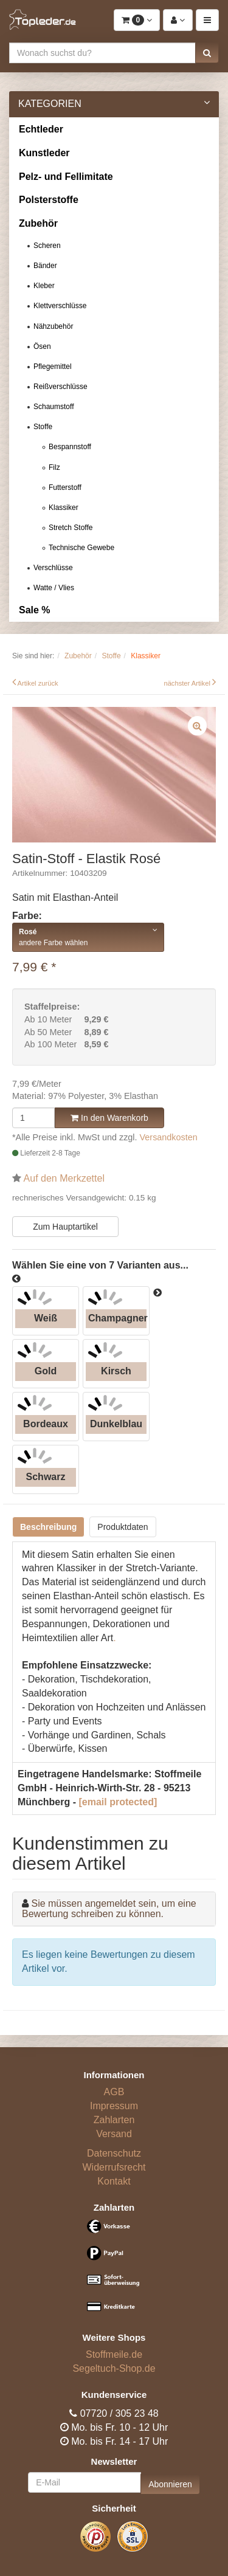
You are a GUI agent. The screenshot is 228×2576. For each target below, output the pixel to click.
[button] (207, 53)
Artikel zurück (38, 683)
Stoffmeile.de (114, 2354)
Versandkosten (169, 1137)
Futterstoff (65, 487)
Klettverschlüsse (59, 305)
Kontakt (113, 2181)
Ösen (42, 346)
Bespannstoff (70, 447)
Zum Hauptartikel (65, 1226)
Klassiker (63, 507)
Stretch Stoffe (71, 527)
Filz (54, 467)
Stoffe (42, 426)
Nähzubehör (53, 326)
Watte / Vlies (53, 588)
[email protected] (117, 1802)
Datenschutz (114, 2153)
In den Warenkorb (109, 1118)
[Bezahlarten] (114, 2271)
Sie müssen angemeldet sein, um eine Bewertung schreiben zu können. (109, 1909)
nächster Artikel (188, 683)
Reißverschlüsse (60, 386)
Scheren (47, 245)
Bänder (45, 265)
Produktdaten (122, 1527)
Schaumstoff (53, 406)
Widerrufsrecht (113, 2167)
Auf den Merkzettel (64, 1178)
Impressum (114, 2106)
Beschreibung (48, 1527)
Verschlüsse (53, 567)
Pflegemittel (52, 366)
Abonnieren (170, 2484)
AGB (114, 2092)
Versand (114, 2134)
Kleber (44, 285)
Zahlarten (114, 2120)
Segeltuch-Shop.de (113, 2368)
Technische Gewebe (81, 547)
